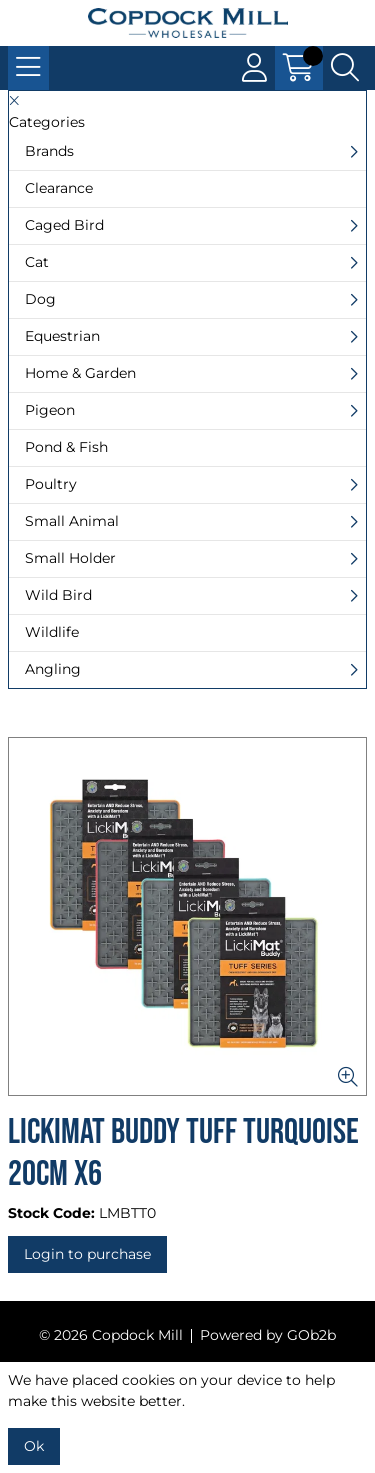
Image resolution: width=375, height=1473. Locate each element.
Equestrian (62, 336)
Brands (49, 151)
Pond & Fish (66, 447)
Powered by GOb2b (268, 1335)
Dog (40, 299)
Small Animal (72, 521)
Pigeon (50, 410)
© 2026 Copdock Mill (111, 1335)
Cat (37, 262)
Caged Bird (64, 225)
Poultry (51, 484)
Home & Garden (80, 373)
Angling (53, 669)
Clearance (59, 188)
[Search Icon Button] (345, 68)
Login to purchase (87, 1254)
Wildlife (52, 632)
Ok (34, 1446)
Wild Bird (58, 595)
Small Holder (70, 558)
